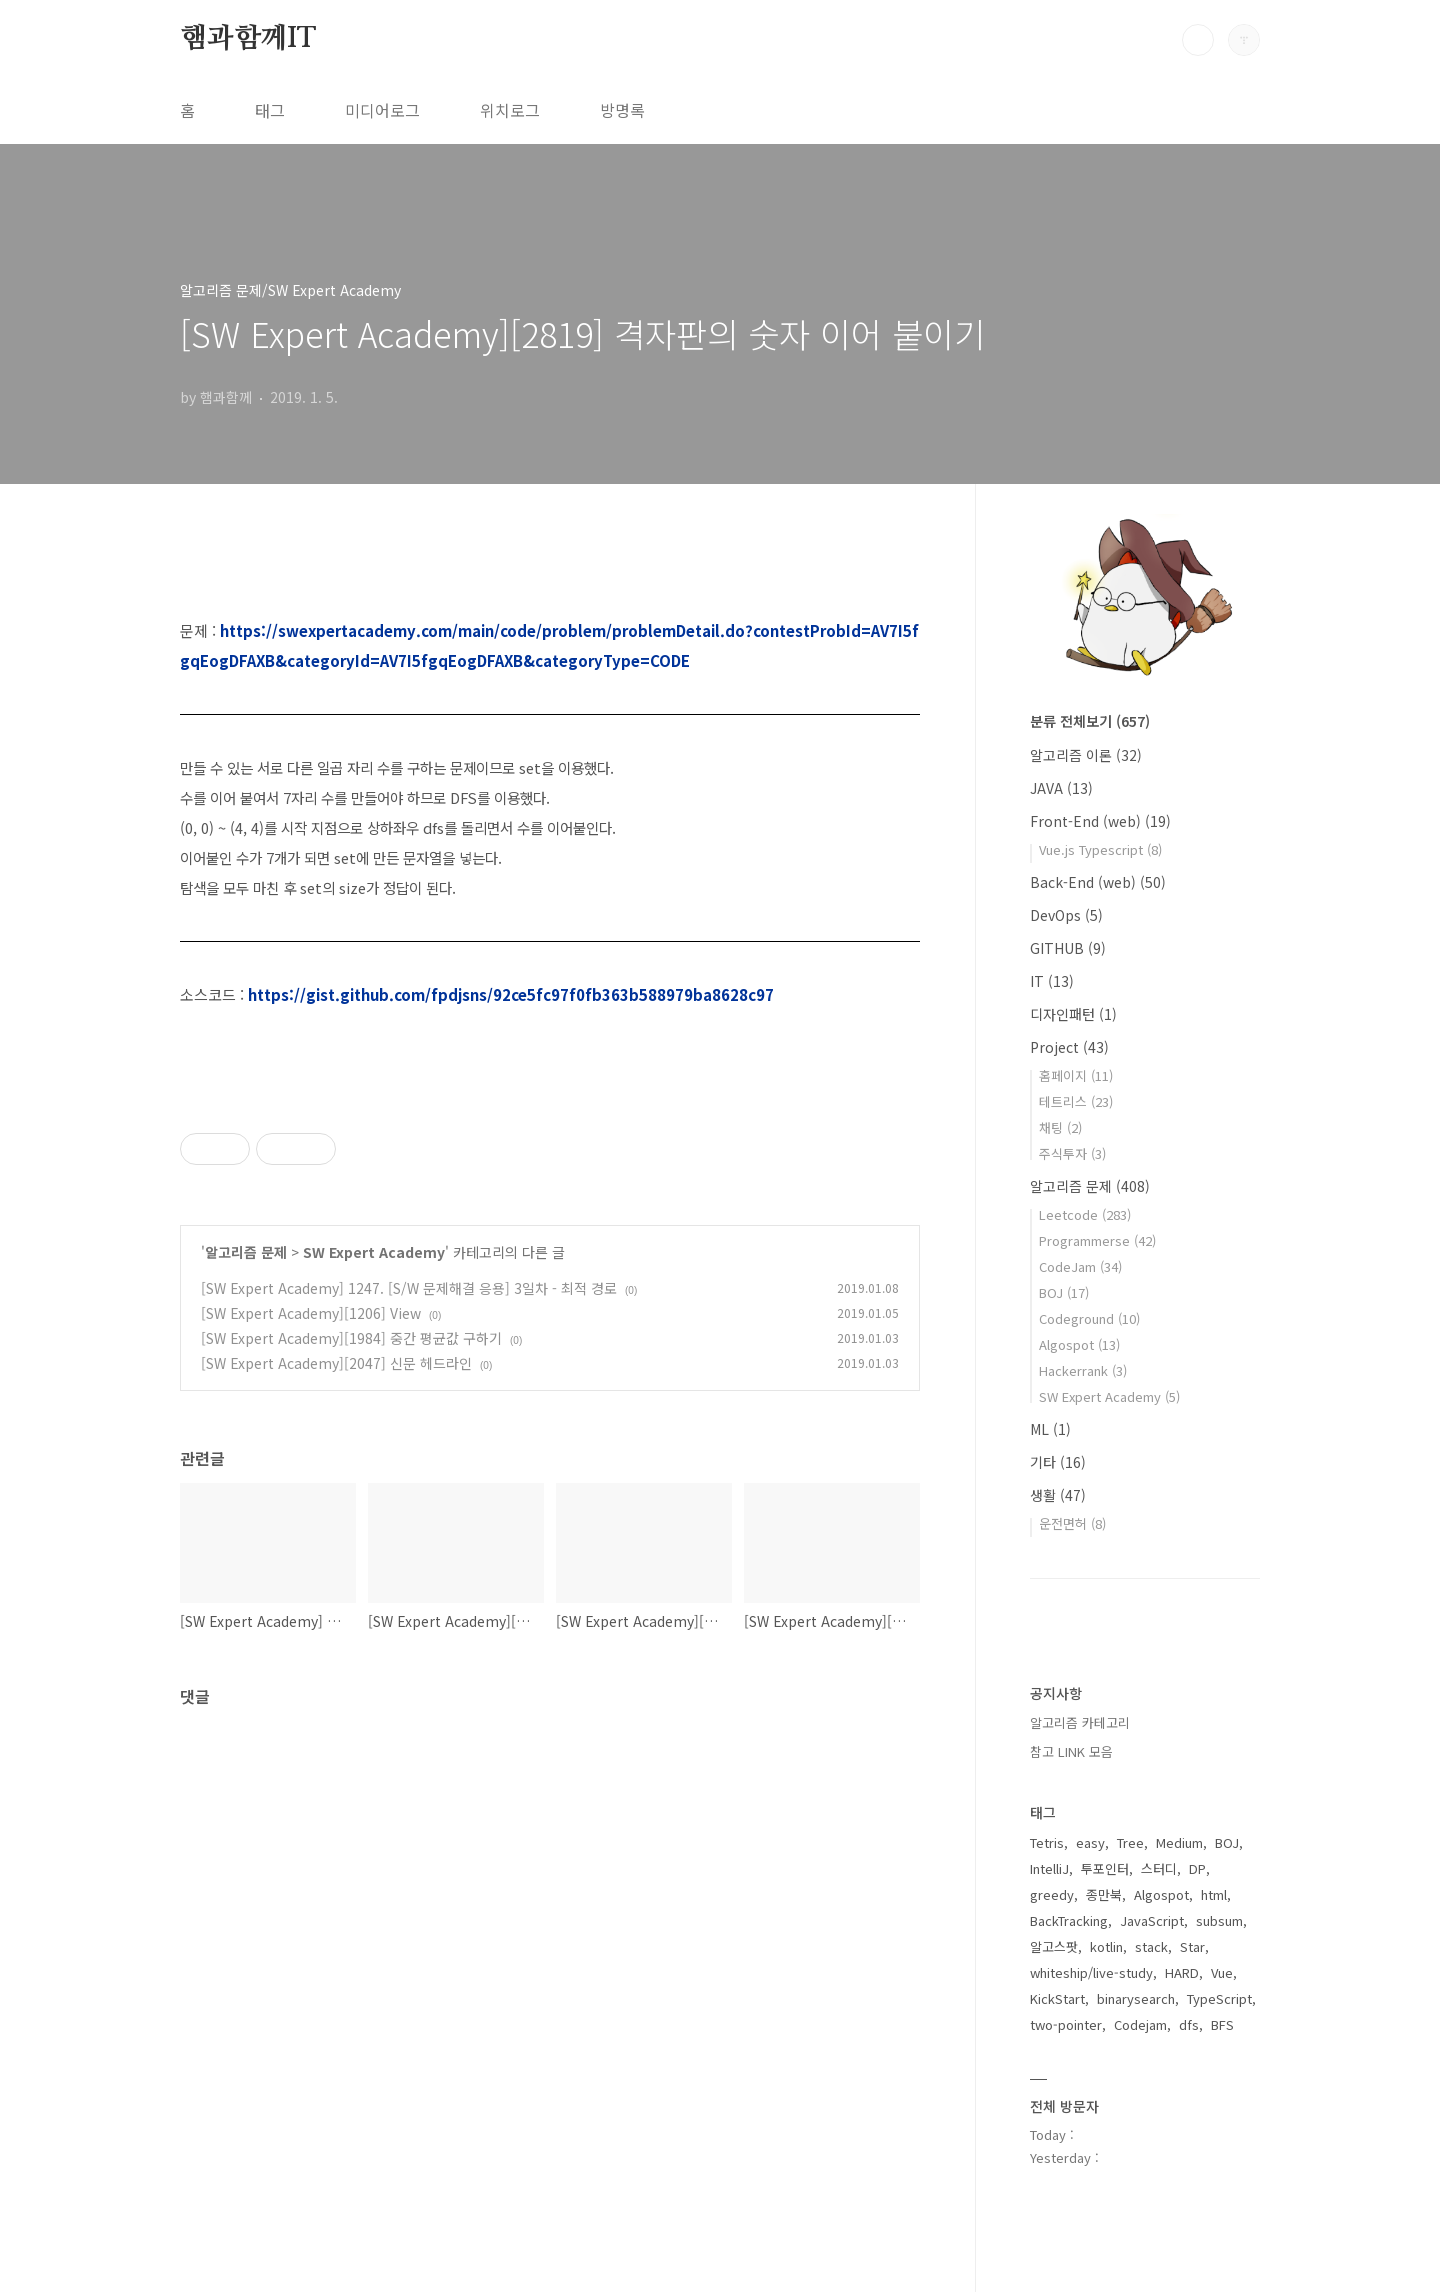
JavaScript (1152, 1920)
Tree (1130, 1842)
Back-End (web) (1098, 882)
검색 (1198, 40)
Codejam (1140, 2024)
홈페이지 (1076, 1075)
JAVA (1061, 788)
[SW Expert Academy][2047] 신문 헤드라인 (336, 1363)
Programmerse (1097, 1240)
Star (1192, 1946)
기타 (1058, 1462)
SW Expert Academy (374, 1252)
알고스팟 (1054, 1946)
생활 (1058, 1495)
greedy (1052, 1894)
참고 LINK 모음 (1071, 1751)
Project (1069, 1047)
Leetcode (1085, 1214)
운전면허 (1072, 1523)
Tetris (1047, 1842)
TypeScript (1219, 1998)
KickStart (1057, 1998)
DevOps (1066, 915)
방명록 (622, 110)
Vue (1222, 1972)
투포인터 (1105, 1868)
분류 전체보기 (1090, 721)
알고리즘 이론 (1086, 755)
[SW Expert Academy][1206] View (311, 1313)
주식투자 (1072, 1153)
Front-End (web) (1100, 821)
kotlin (1106, 1946)
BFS (1222, 2024)
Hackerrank (1083, 1370)
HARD (1182, 1972)
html (1214, 1894)
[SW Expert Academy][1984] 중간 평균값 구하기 (351, 1338)
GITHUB (1068, 948)
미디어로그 (382, 110)
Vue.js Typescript (1100, 849)
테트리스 (1076, 1101)
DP (1197, 1868)
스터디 (1159, 1868)
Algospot (1079, 1344)
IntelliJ (1049, 1868)
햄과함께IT (248, 39)
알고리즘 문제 (246, 1252)
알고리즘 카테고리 (1080, 1722)
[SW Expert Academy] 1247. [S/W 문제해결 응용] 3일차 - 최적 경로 (409, 1288)
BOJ (1064, 1292)
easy (1090, 1842)
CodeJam (1080, 1266)
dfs (1189, 2024)
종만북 (1104, 1894)
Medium (1179, 1842)
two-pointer (1066, 2024)
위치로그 (510, 110)
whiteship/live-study (1091, 1972)
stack (1151, 1946)
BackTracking (1069, 1920)
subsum (1219, 1920)
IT (1052, 981)
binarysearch (1136, 1998)
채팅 (1060, 1127)
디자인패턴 (1073, 1014)
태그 (270, 110)
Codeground (1089, 1318)
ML (1050, 1429)
